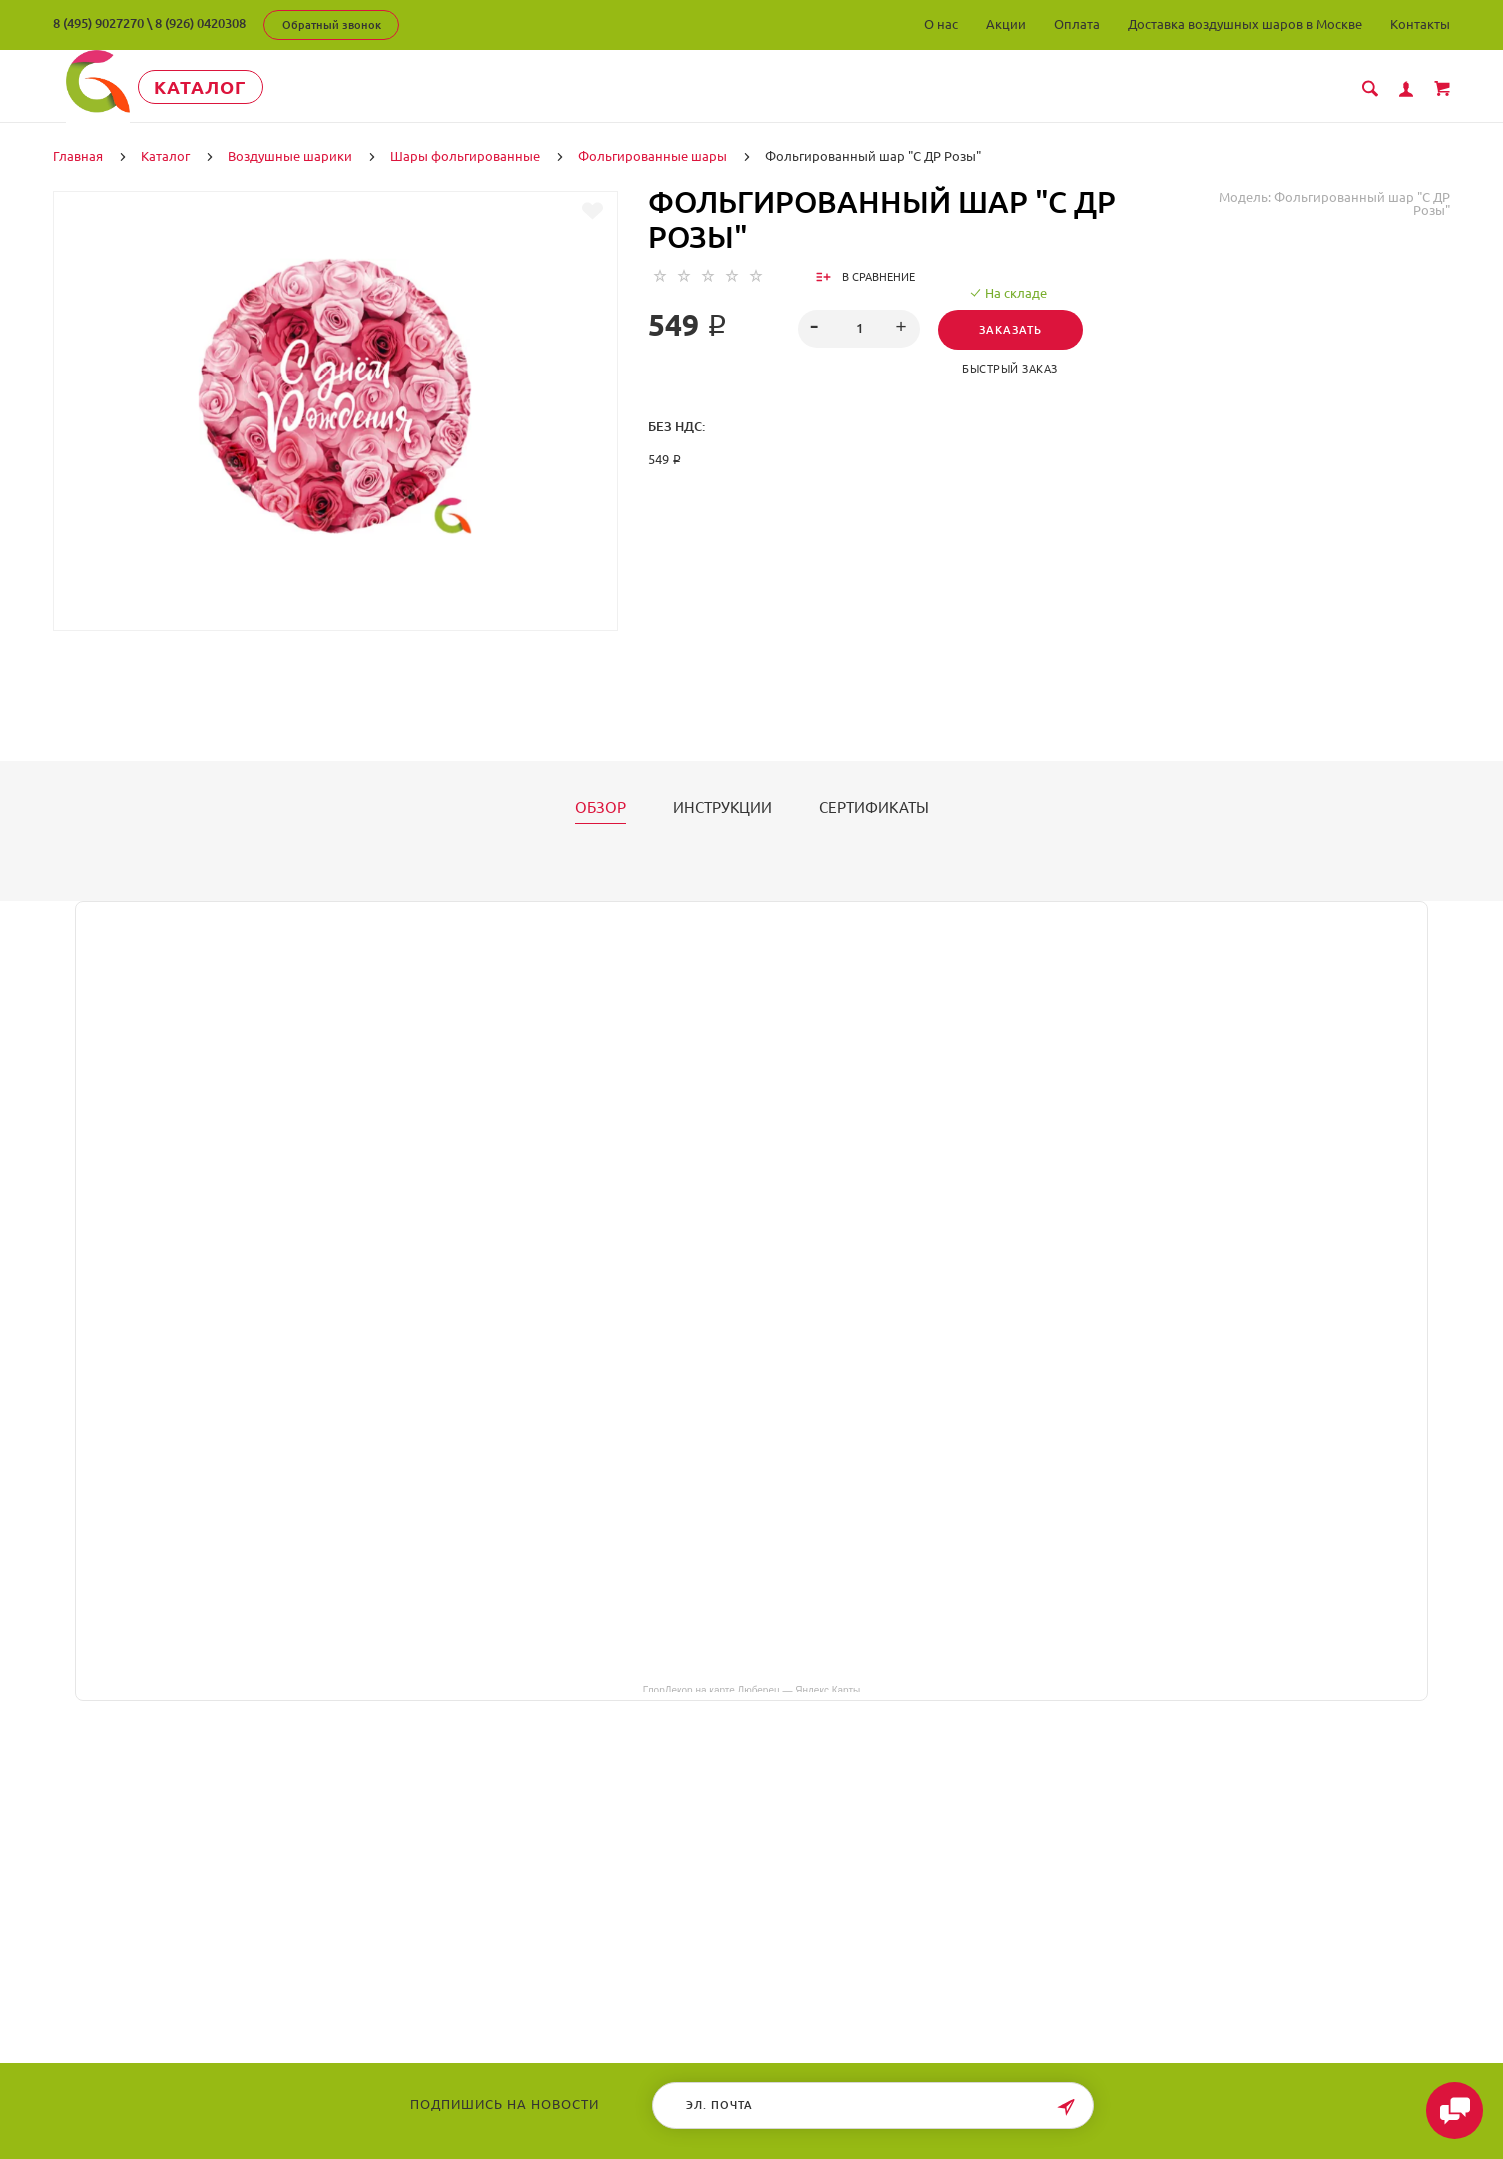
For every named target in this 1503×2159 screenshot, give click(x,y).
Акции (1006, 24)
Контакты (1420, 24)
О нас (941, 24)
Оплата (1077, 24)
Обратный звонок (331, 25)
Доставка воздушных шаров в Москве (1245, 24)
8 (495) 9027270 (98, 23)
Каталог (237, 87)
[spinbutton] (858, 327)
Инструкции (722, 806)
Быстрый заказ (1016, 367)
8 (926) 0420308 (200, 23)
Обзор (600, 806)
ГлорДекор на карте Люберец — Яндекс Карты (751, 1687)
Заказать (1016, 328)
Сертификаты (874, 806)
